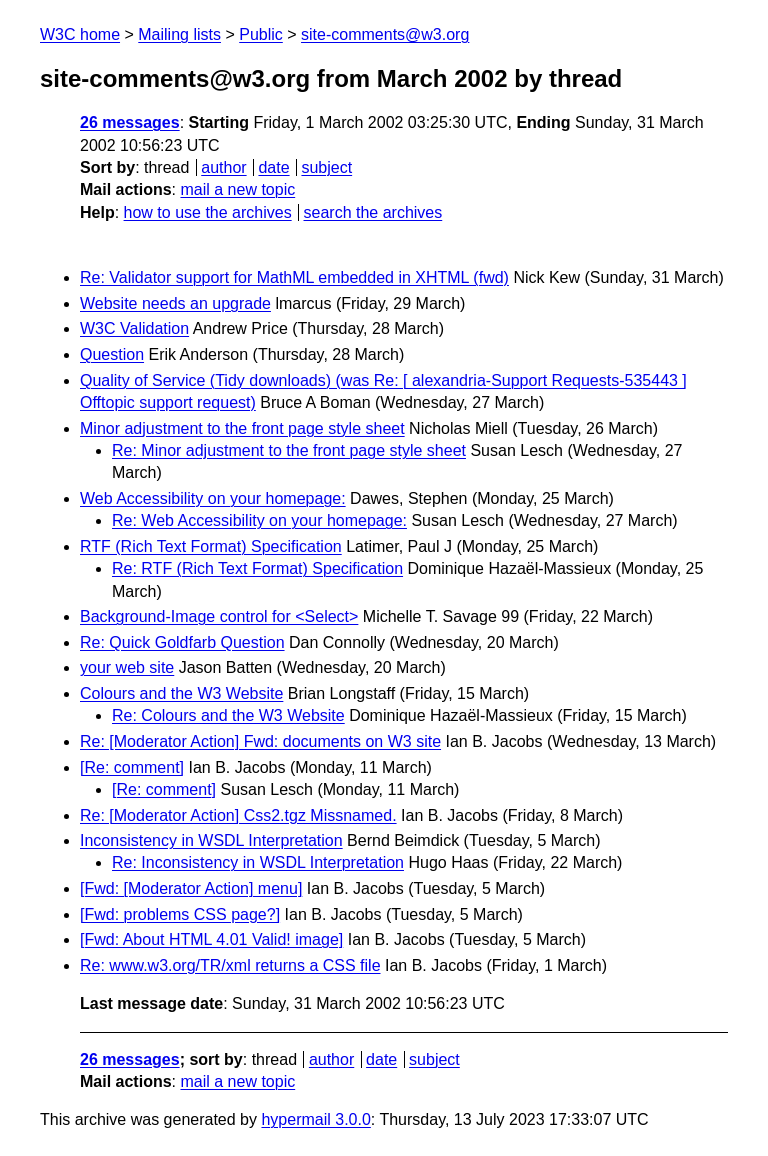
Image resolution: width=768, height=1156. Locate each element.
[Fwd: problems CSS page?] (180, 914)
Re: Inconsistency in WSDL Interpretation (258, 862)
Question (112, 354)
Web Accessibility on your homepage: (213, 498)
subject (326, 167)
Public (261, 34)
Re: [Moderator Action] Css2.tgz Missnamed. (238, 815)
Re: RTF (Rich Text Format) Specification (257, 568)
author (223, 167)
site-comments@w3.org (385, 34)
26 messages (130, 122)
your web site (127, 667)
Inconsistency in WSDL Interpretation (211, 840)
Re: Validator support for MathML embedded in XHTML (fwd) (294, 277)
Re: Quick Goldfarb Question (182, 642)
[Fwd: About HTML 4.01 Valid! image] (211, 939)
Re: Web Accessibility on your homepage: (259, 520)
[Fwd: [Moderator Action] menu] (191, 888)
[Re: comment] (132, 767)
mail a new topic (237, 189)
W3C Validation (134, 328)
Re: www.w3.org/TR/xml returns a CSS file (230, 965)
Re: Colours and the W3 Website (228, 715)
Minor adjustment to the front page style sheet (242, 428)
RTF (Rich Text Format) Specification (211, 546)
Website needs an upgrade (175, 303)
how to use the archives (208, 212)
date (273, 167)
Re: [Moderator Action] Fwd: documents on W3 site (260, 741)
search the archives (373, 212)
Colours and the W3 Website (181, 693)
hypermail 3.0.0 (315, 1119)
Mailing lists (179, 34)
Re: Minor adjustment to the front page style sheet (289, 450)
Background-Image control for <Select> (219, 616)
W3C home (80, 34)
